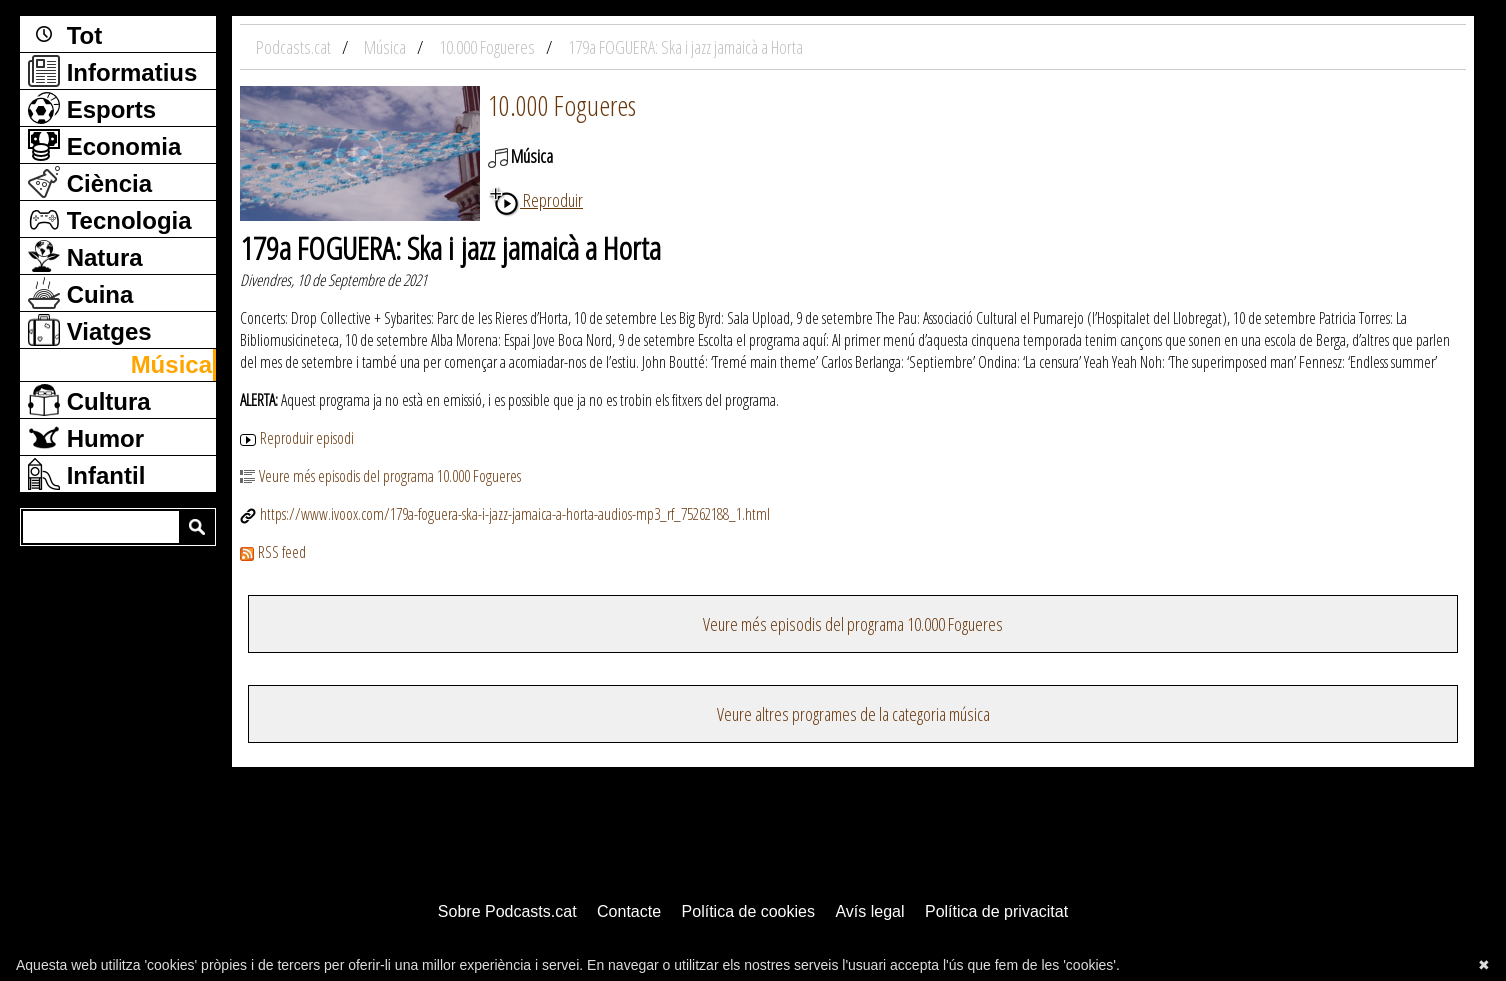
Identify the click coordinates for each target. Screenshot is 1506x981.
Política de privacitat (996, 911)
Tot (65, 34)
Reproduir (535, 200)
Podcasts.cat (295, 47)
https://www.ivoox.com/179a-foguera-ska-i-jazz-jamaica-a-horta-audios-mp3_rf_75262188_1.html (505, 514)
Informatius (112, 71)
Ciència (90, 182)
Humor (86, 437)
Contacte (629, 911)
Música (171, 364)
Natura (85, 256)
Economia (104, 145)
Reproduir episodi (297, 438)
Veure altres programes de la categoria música (853, 714)
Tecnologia (110, 219)
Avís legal (869, 911)
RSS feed (273, 552)
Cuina (80, 293)
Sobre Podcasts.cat (507, 911)
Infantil (86, 474)
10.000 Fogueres (562, 105)
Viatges (90, 330)
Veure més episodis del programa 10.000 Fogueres (380, 476)
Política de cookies (748, 911)
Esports (92, 108)
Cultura (89, 400)
